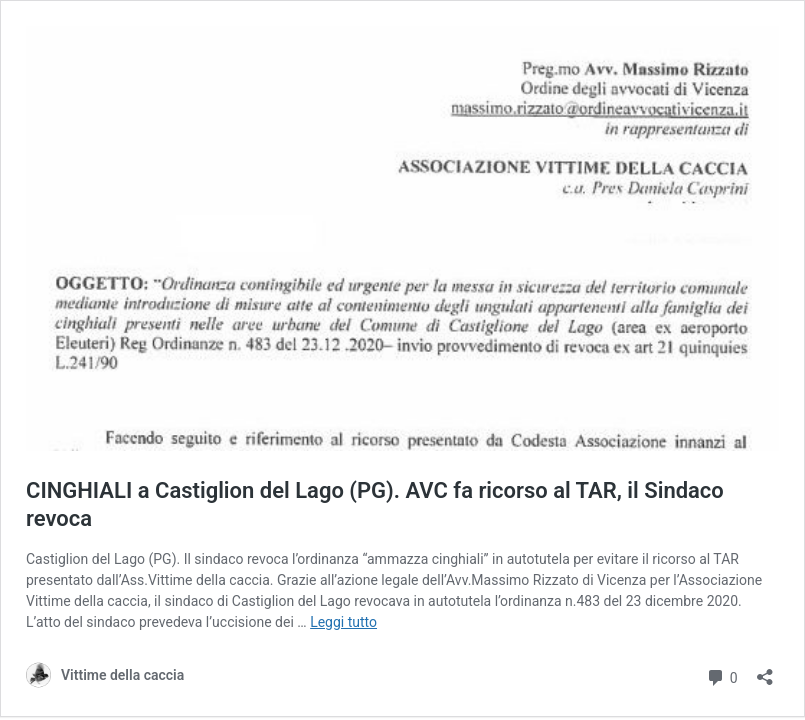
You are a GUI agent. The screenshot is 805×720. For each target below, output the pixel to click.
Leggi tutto (343, 622)
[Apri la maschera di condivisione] (765, 670)
